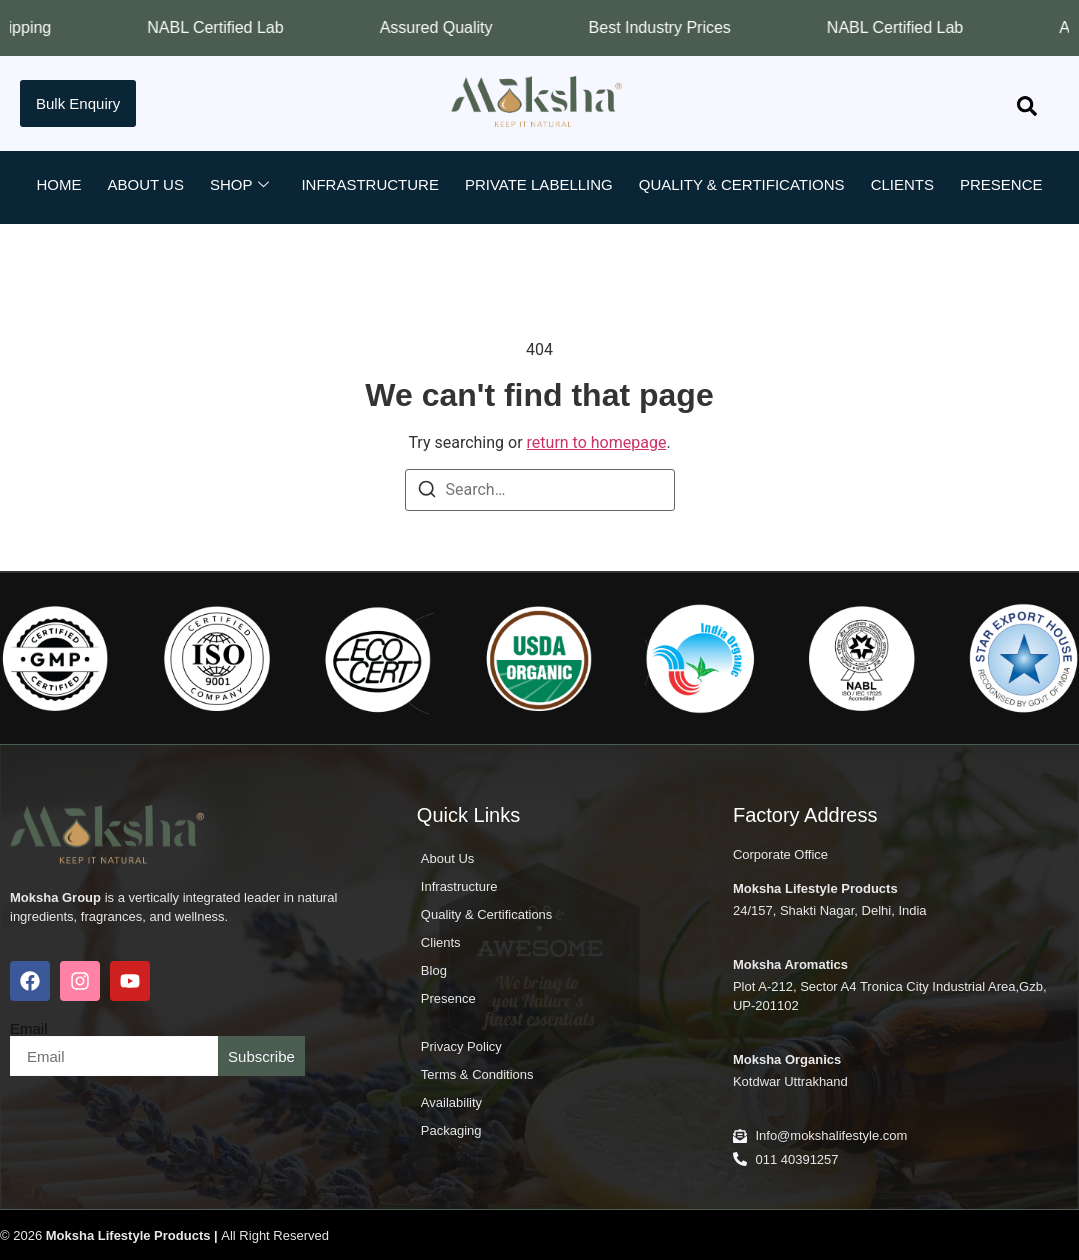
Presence (1001, 184)
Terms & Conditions (477, 1074)
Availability (451, 1102)
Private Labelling (539, 184)
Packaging (451, 1130)
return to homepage (597, 442)
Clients (902, 184)
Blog (479, 232)
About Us (145, 184)
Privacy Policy (461, 1046)
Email (29, 1028)
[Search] (427, 492)
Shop (240, 185)
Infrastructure (370, 184)
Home (58, 184)
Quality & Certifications (742, 184)
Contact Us (573, 232)
